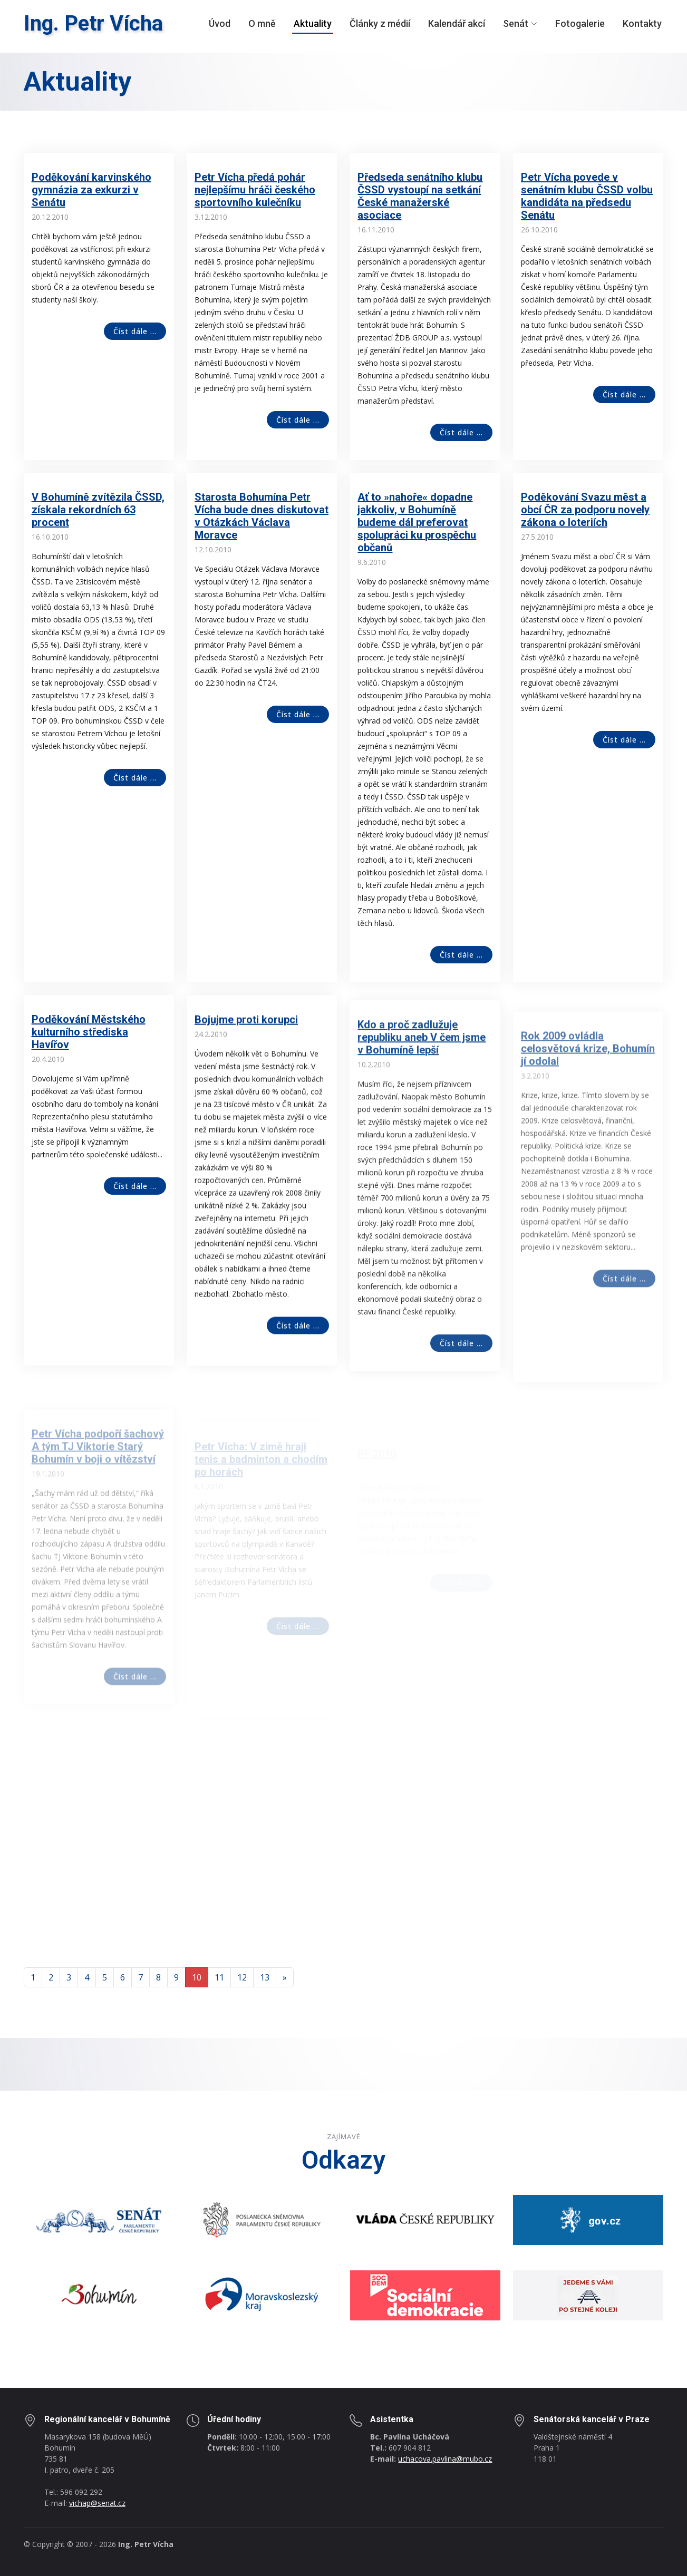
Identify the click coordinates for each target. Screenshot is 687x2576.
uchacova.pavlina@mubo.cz (445, 2459)
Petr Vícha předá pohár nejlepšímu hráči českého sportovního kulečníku (255, 190)
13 (264, 1977)
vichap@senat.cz (97, 2503)
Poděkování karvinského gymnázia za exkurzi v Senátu (91, 190)
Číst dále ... (135, 331)
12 (242, 1977)
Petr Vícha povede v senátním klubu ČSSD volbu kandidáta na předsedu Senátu (587, 196)
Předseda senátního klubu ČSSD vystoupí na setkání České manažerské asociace (419, 196)
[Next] (285, 1977)
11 (219, 1977)
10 (196, 1977)
